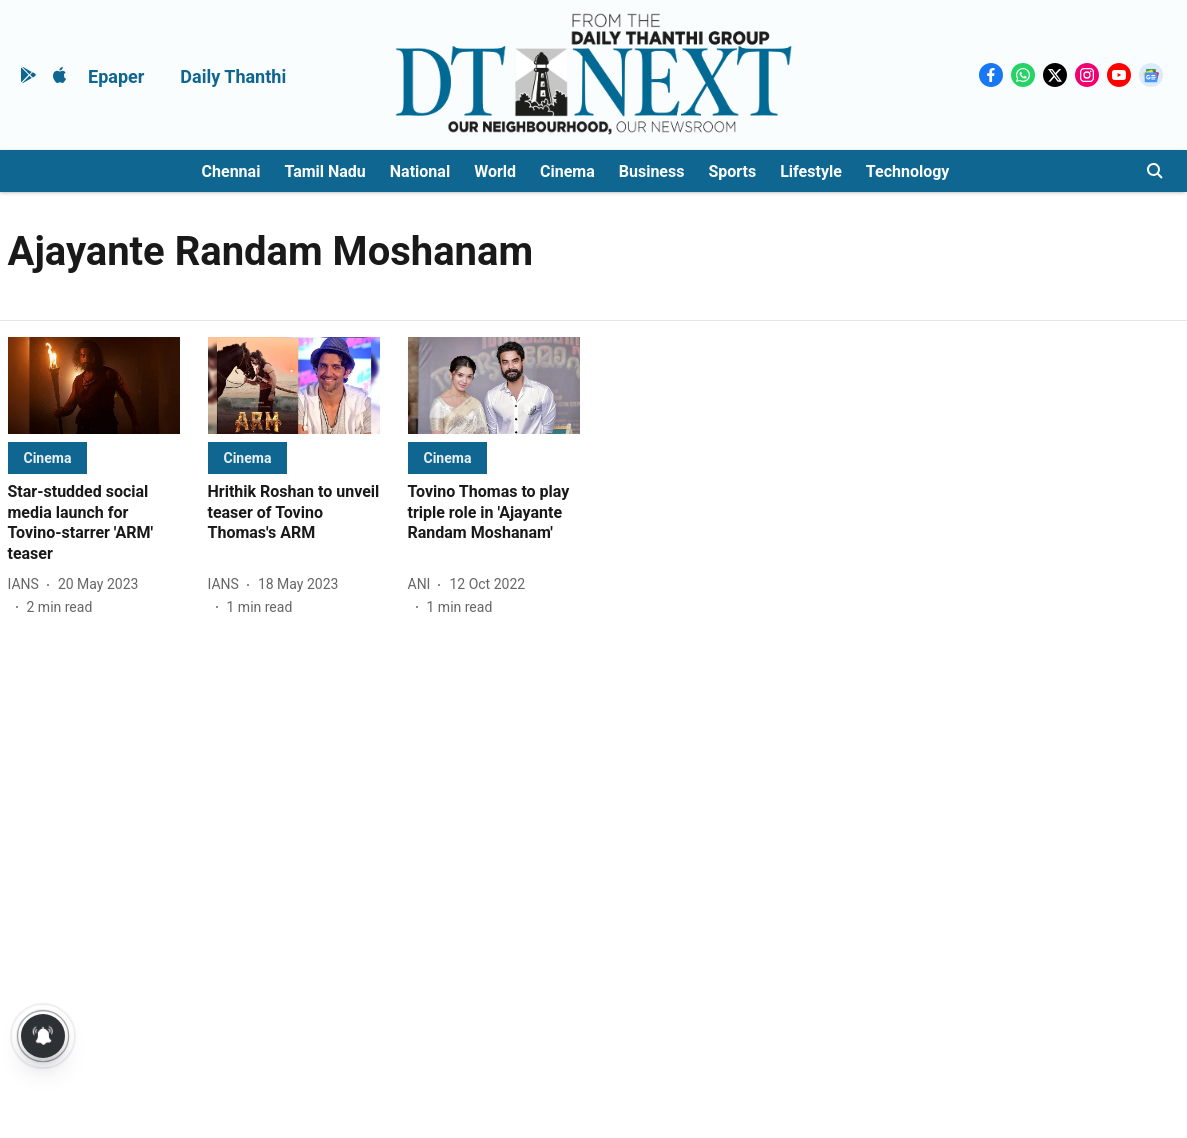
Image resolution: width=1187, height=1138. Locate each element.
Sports (732, 171)
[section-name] (48, 457)
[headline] (94, 523)
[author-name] (27, 584)
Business (652, 171)
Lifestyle (811, 171)
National (420, 171)
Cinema (567, 171)
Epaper (116, 76)
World (495, 171)
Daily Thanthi (233, 76)
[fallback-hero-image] (94, 385)
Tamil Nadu (324, 171)
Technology (908, 171)
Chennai (231, 171)
